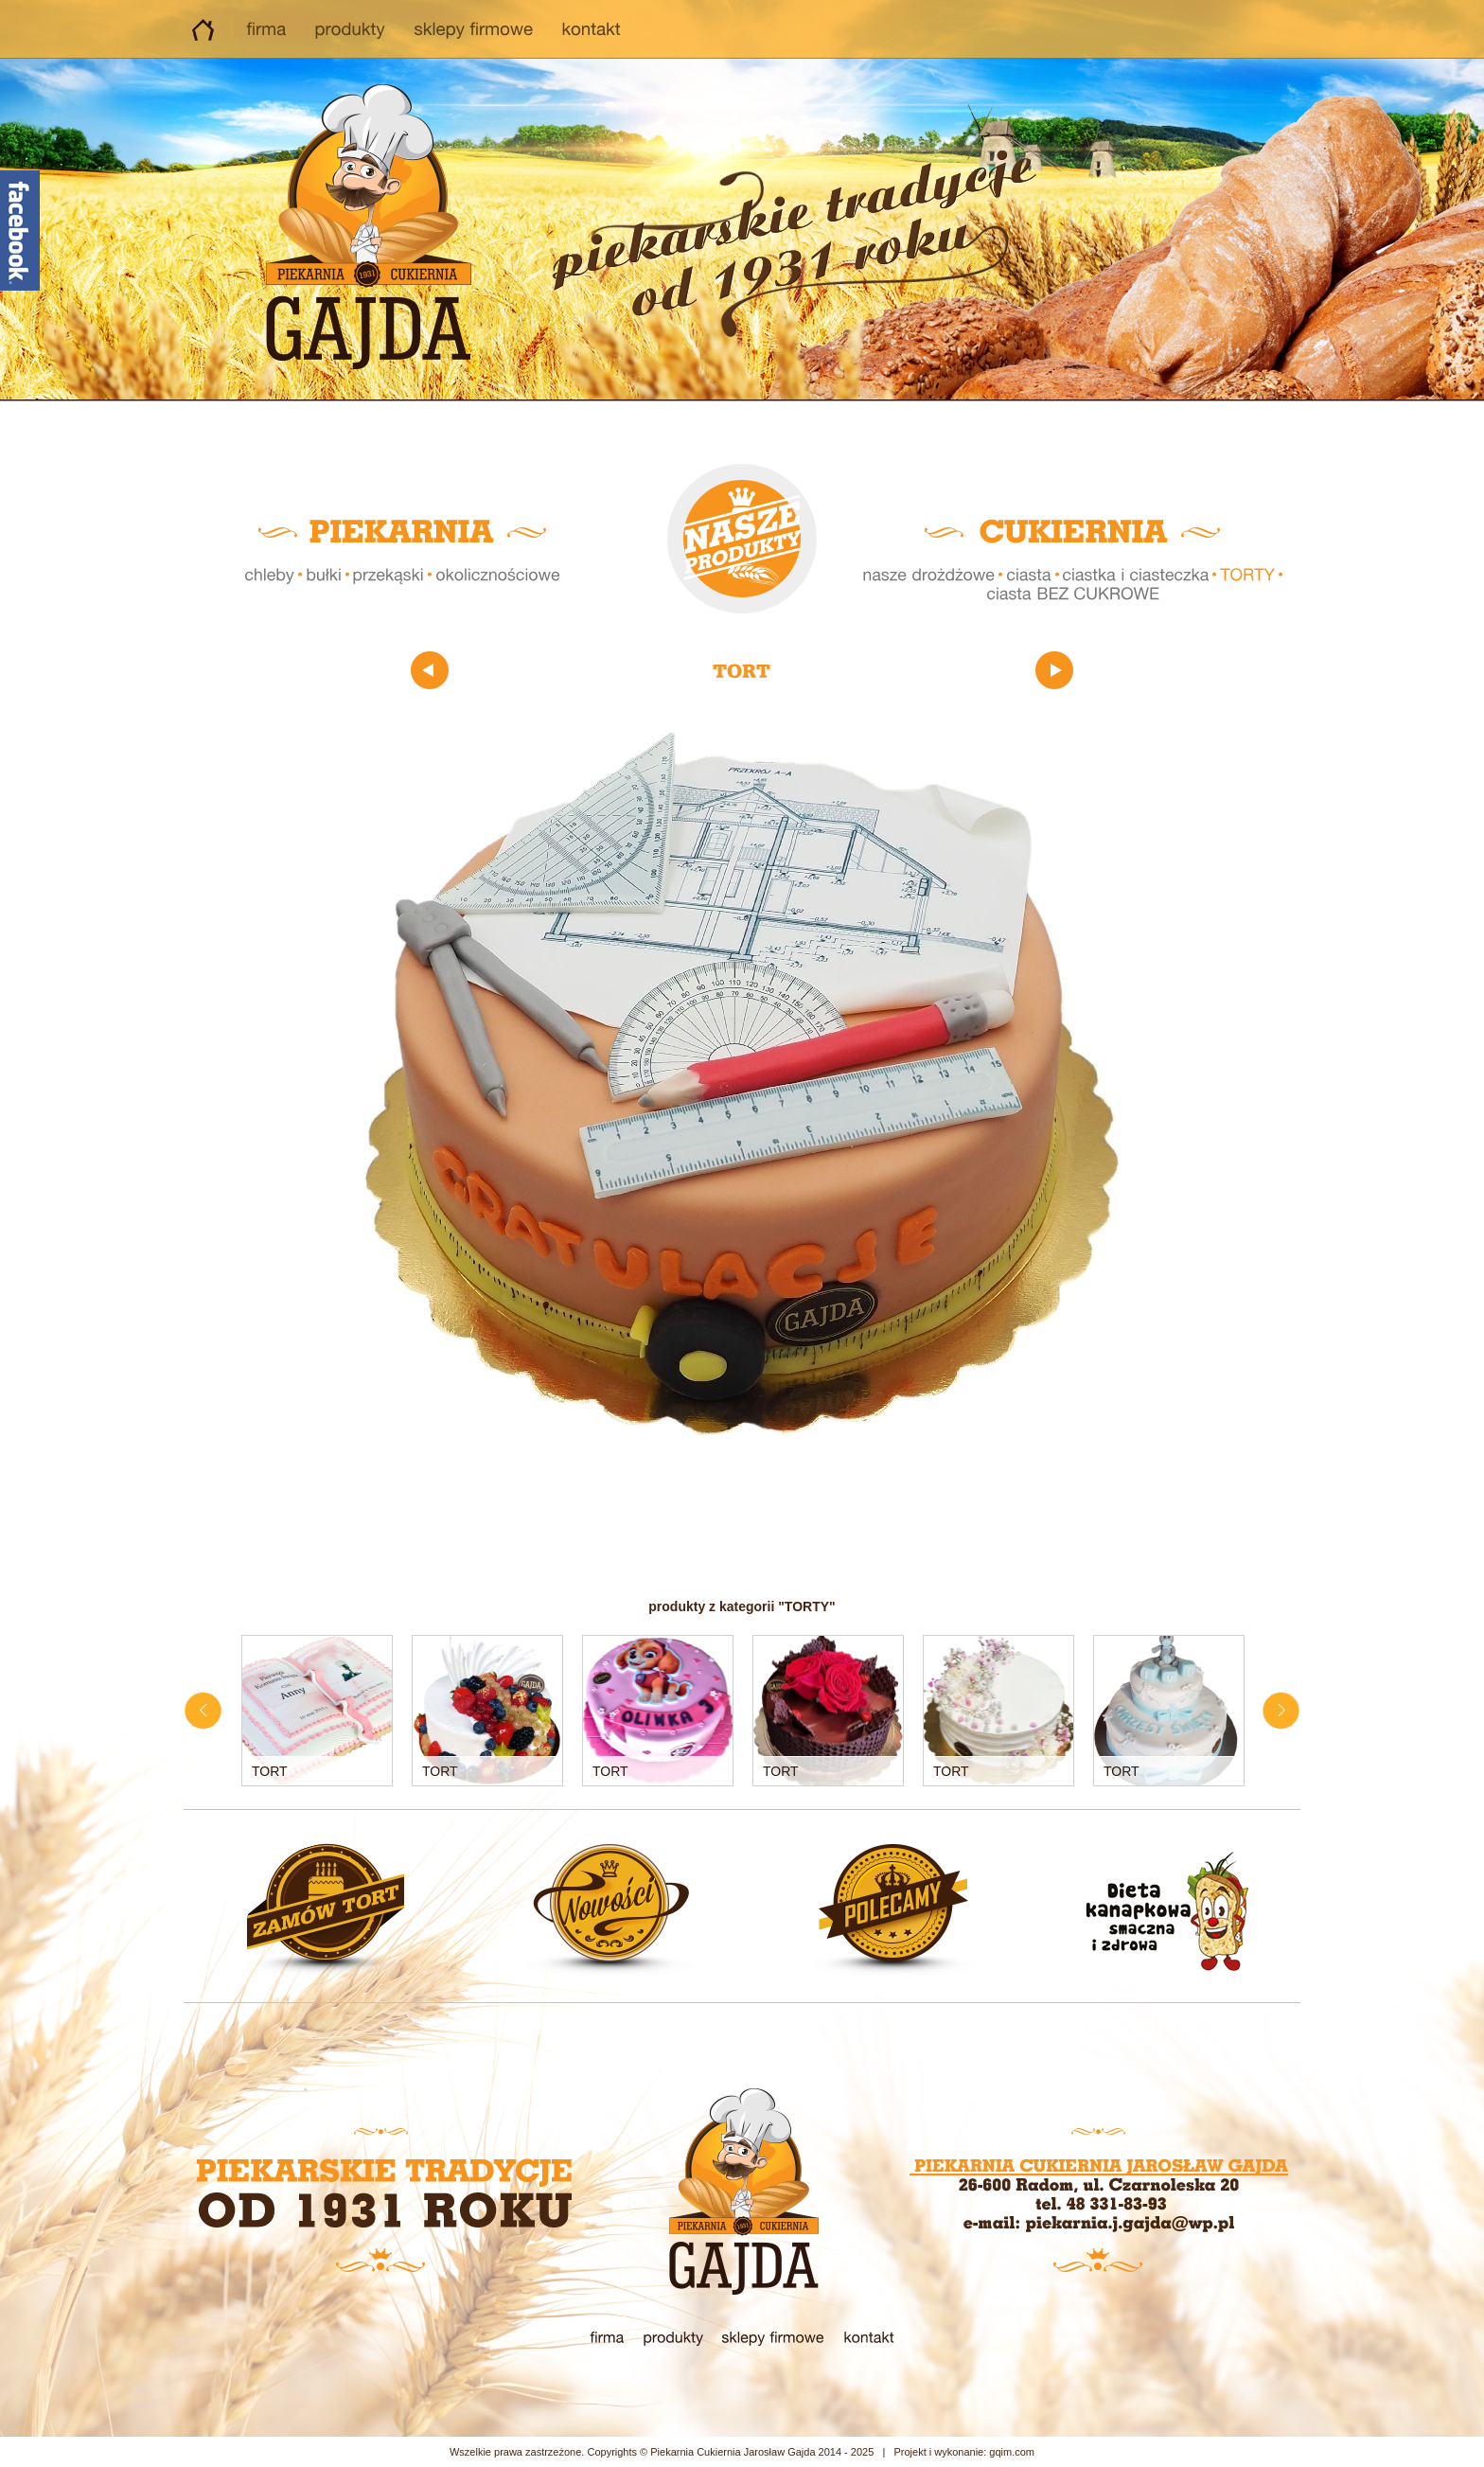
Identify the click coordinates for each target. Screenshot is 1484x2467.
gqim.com (1011, 2452)
